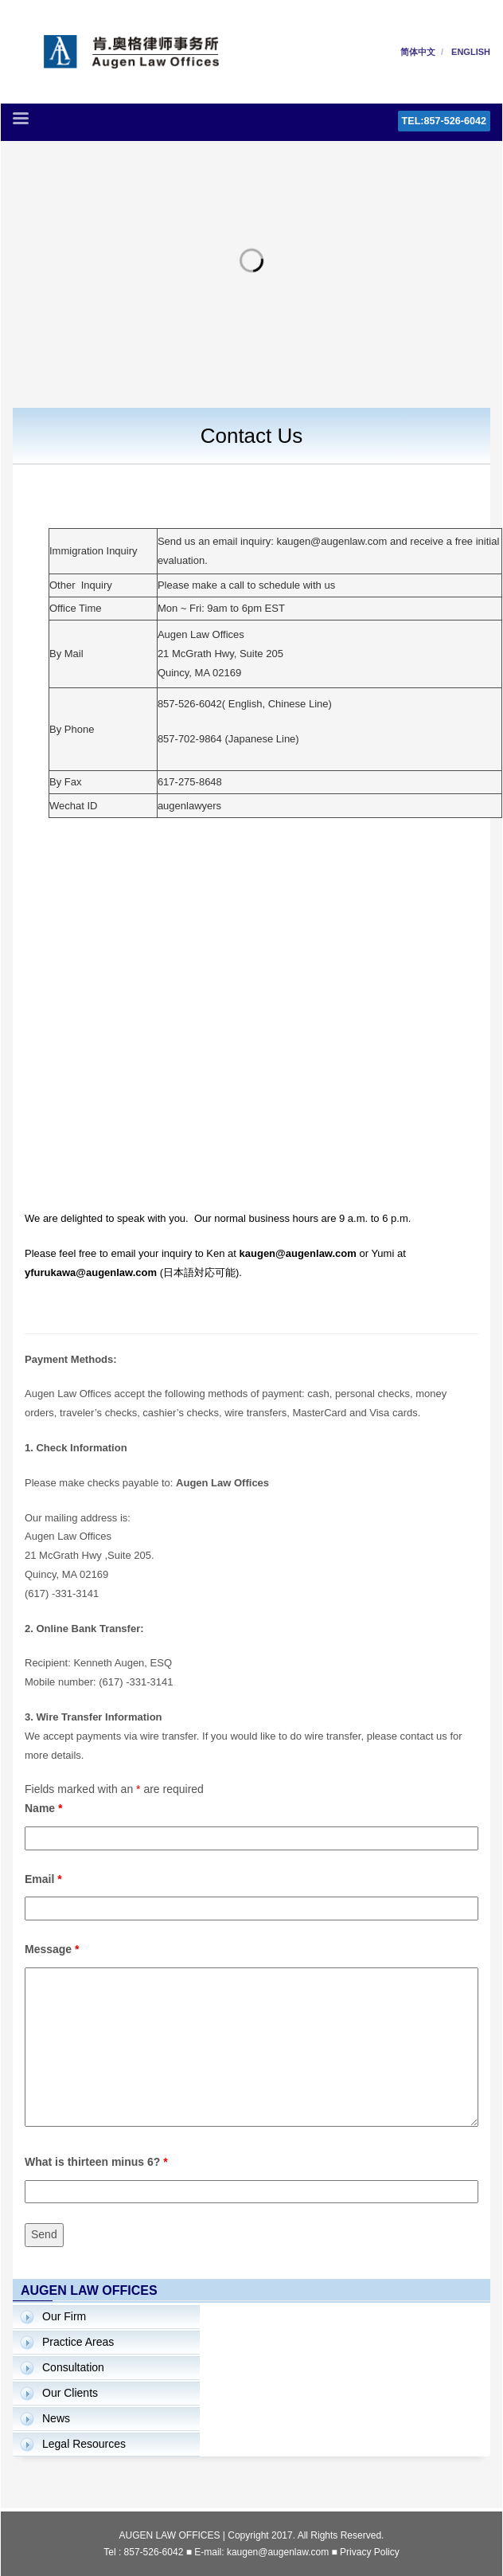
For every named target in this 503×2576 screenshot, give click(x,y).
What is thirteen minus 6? (96, 2161)
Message (52, 1949)
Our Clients (70, 2392)
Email (43, 1879)
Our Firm (64, 2316)
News (56, 2418)
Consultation (73, 2367)
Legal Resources (84, 2443)
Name (43, 1808)
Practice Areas (78, 2341)
